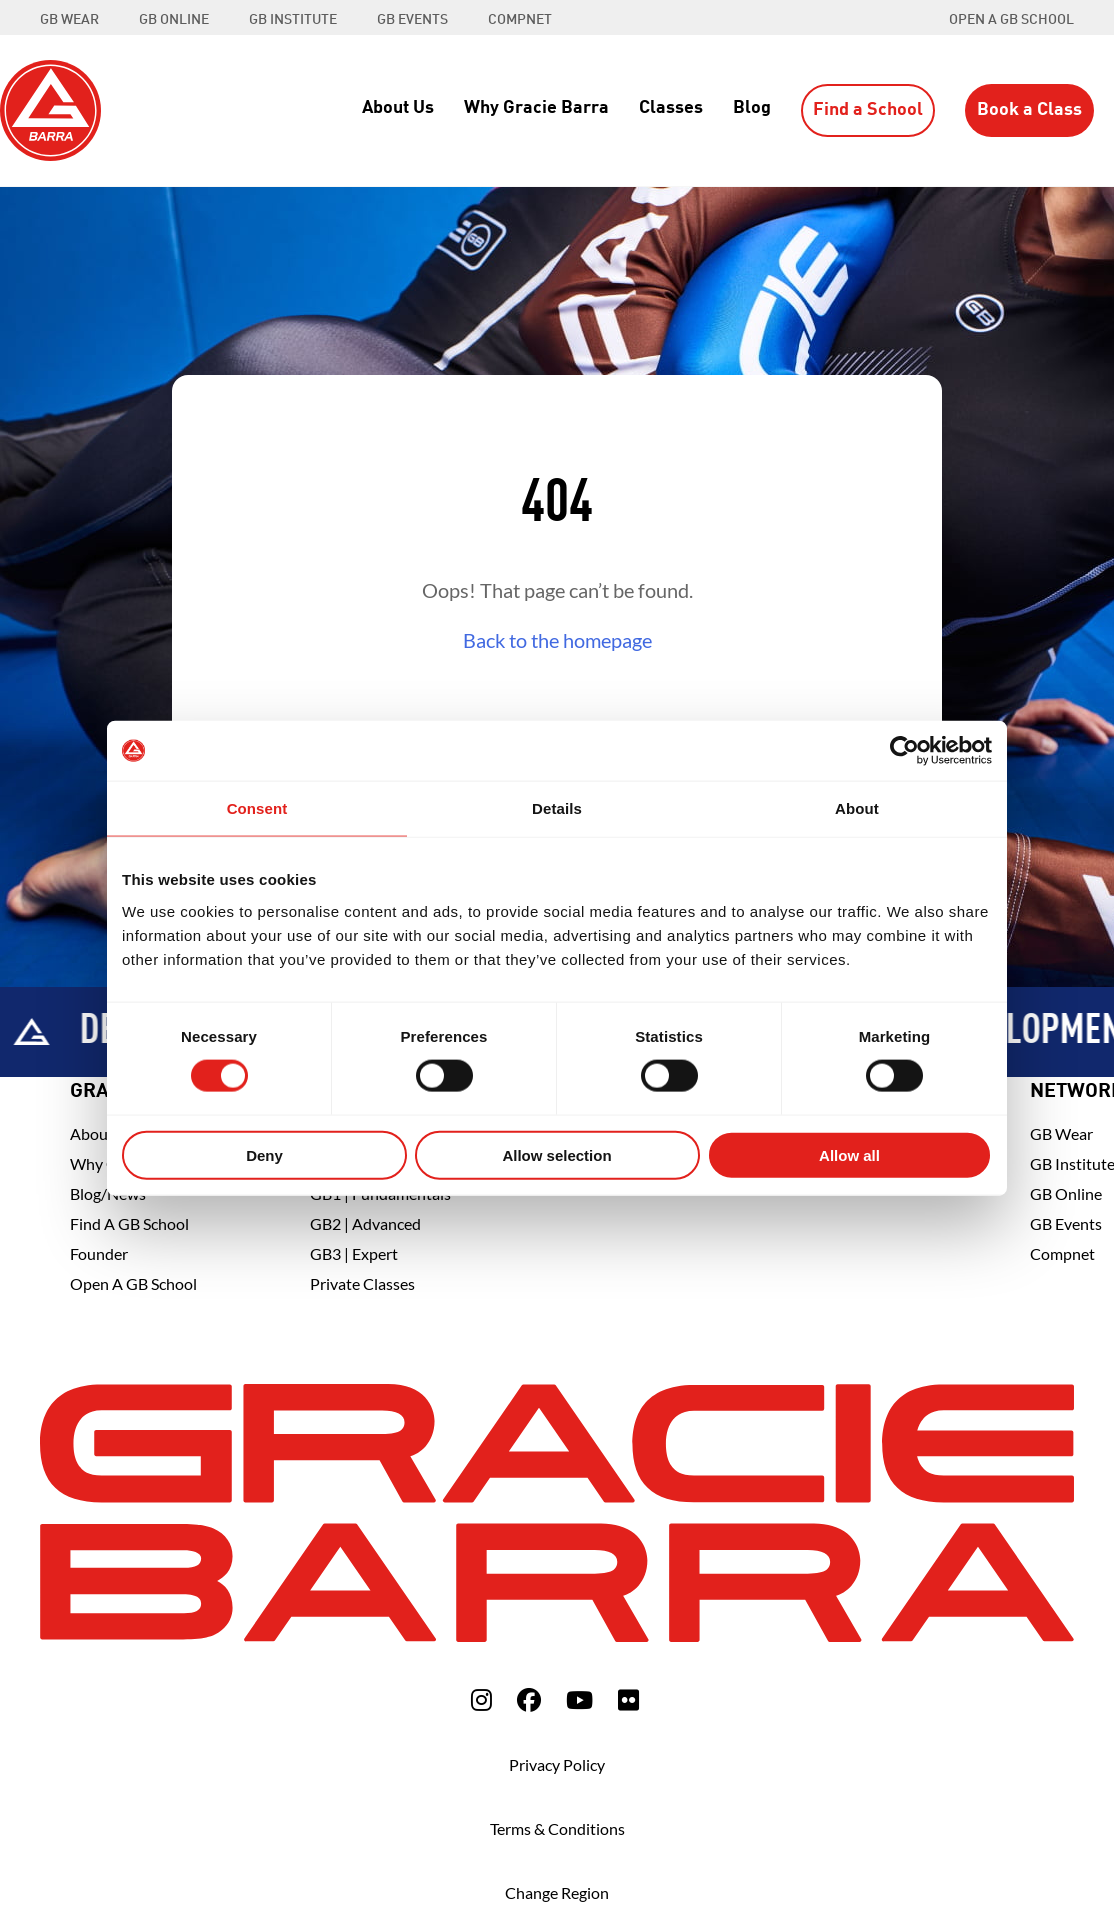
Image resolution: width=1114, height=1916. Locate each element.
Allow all (849, 1154)
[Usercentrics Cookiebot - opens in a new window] (904, 751)
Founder (99, 1253)
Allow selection (556, 1154)
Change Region (557, 1892)
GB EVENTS (412, 20)
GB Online (1066, 1193)
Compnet (1062, 1253)
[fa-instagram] (481, 1699)
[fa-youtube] (579, 1699)
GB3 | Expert (354, 1253)
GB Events (1066, 1223)
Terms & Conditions (557, 1828)
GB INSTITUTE (293, 20)
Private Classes (362, 1283)
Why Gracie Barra (536, 108)
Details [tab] (557, 808)
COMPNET (520, 20)
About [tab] (857, 808)
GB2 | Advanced (365, 1223)
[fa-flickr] (628, 1699)
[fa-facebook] (529, 1699)
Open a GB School (1011, 20)
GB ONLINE (174, 20)
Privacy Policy (557, 1764)
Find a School (868, 110)
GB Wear (1061, 1133)
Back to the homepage (557, 640)
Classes (671, 108)
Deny (264, 1154)
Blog (752, 108)
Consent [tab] (257, 808)
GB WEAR (69, 20)
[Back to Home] (50, 108)
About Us (398, 108)
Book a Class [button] (1029, 110)
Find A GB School (129, 1223)
